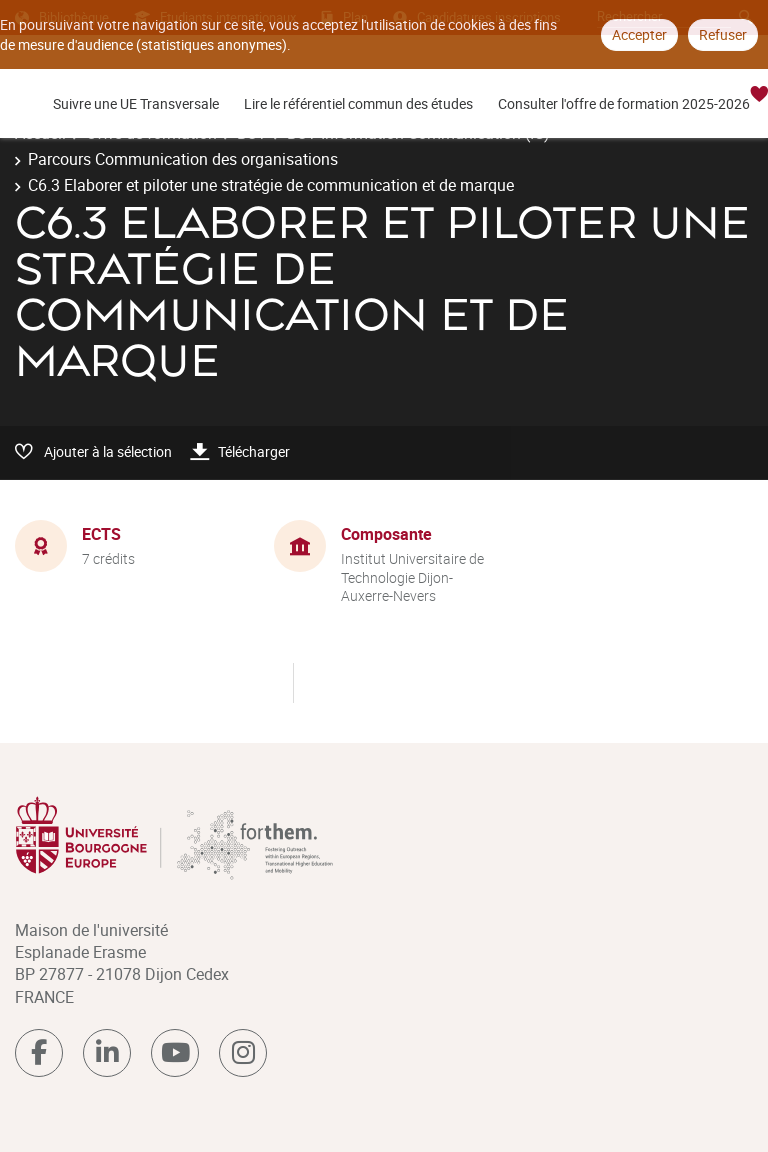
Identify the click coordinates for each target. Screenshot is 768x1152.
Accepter (639, 34)
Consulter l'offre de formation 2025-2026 (624, 103)
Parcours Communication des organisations (183, 159)
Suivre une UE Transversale (136, 103)
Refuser (723, 34)
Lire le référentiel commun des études (358, 103)
